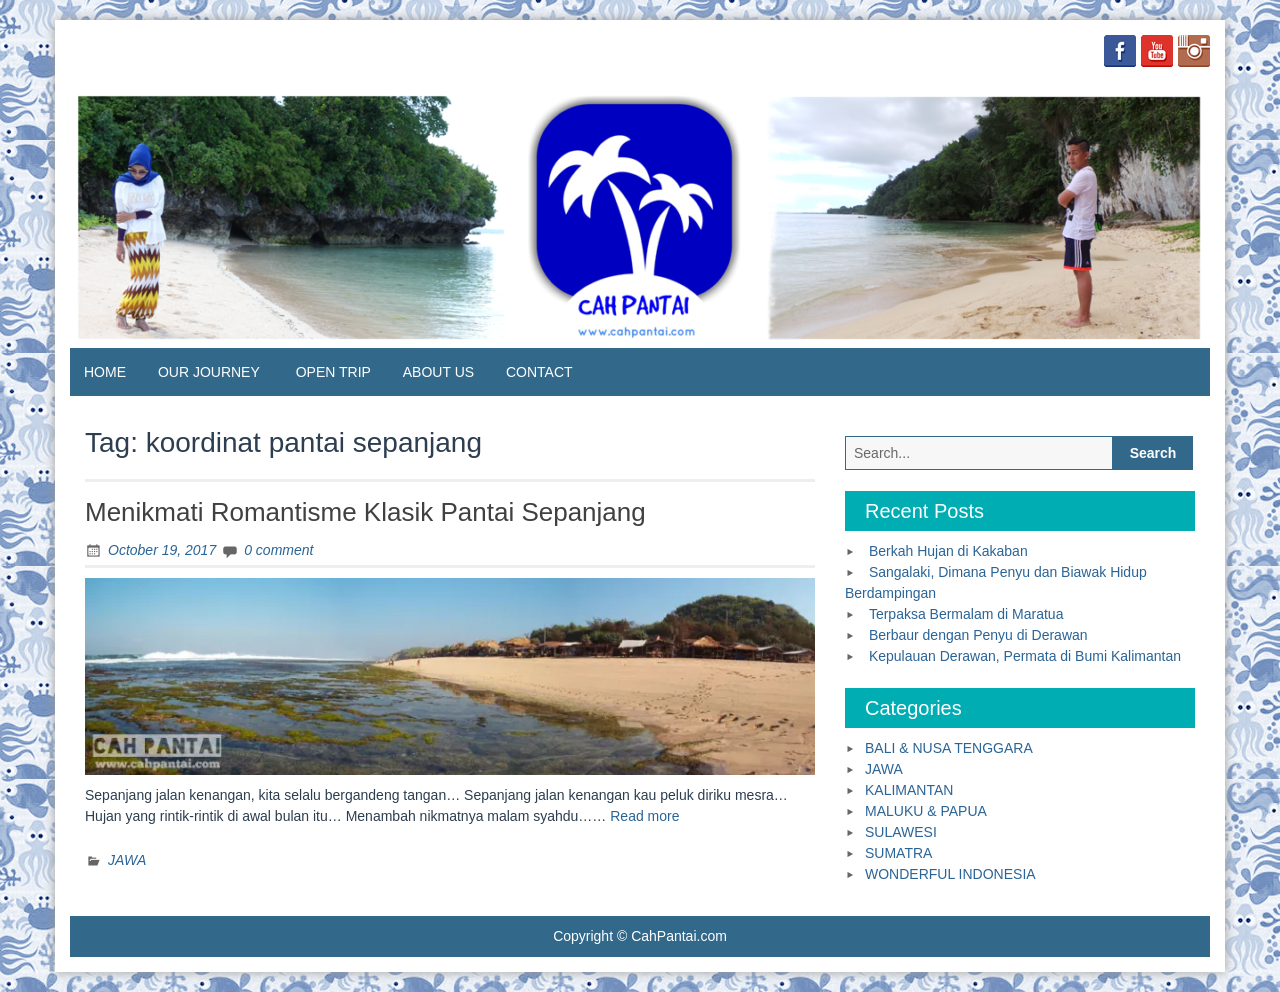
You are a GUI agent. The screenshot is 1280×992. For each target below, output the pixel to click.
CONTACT (539, 372)
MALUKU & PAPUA (926, 811)
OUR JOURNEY (209, 372)
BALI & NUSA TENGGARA (949, 748)
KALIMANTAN (909, 790)
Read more (644, 816)
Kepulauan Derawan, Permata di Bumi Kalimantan (1025, 656)
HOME (105, 372)
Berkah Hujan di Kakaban (948, 551)
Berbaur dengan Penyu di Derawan (978, 635)
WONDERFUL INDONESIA (950, 874)
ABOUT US (438, 372)
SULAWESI (901, 832)
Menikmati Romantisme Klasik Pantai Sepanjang (365, 512)
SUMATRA (898, 853)
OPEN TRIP (333, 372)
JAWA (127, 860)
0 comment (278, 550)
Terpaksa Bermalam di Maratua (966, 614)
